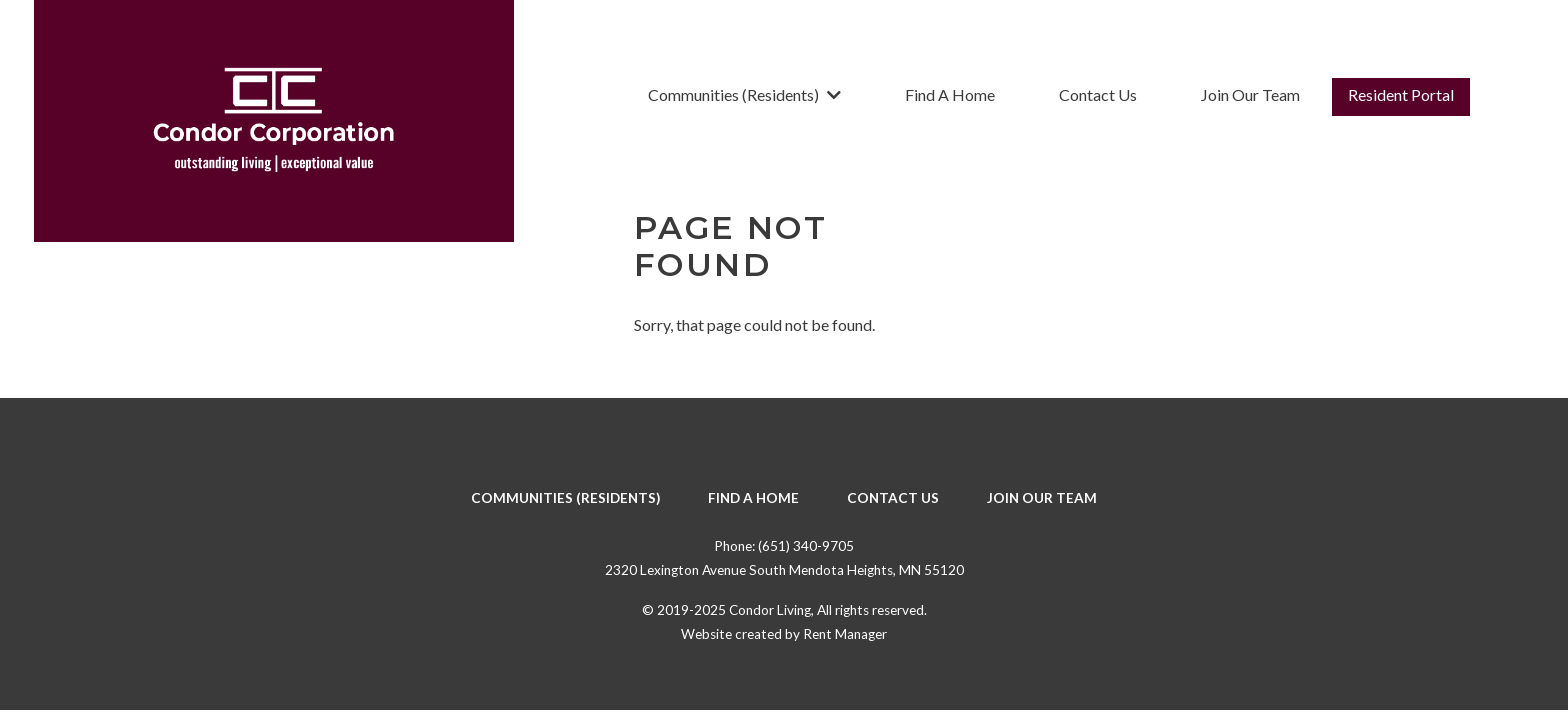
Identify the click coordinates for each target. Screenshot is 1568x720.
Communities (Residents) (744, 94)
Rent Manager (845, 634)
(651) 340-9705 (806, 546)
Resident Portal (1401, 94)
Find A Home (950, 94)
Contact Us (1098, 94)
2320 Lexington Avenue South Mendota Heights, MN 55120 (784, 570)
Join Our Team (1250, 94)
